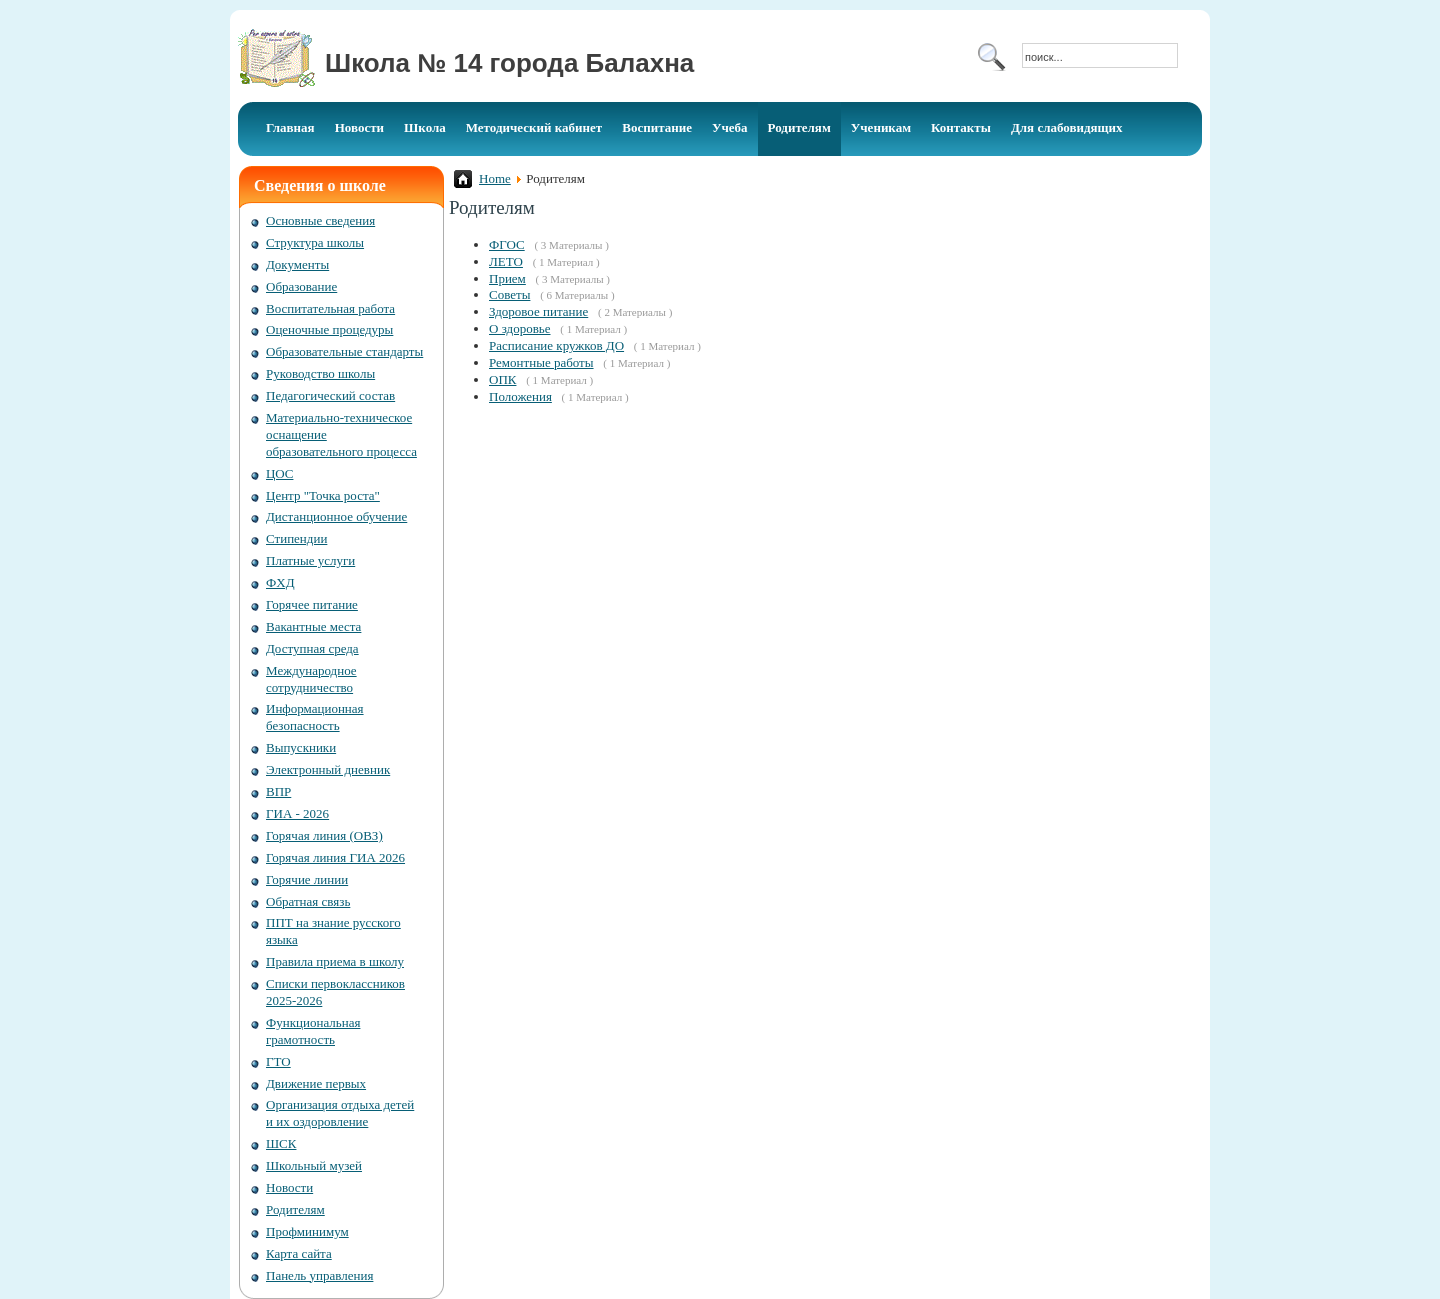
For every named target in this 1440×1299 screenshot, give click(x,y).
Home (495, 178)
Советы (509, 294)
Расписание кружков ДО (556, 345)
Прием (507, 278)
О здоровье (520, 328)
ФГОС (507, 244)
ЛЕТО (506, 261)
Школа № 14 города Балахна (509, 63)
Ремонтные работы (541, 362)
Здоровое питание (538, 311)
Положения (520, 396)
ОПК (502, 379)
